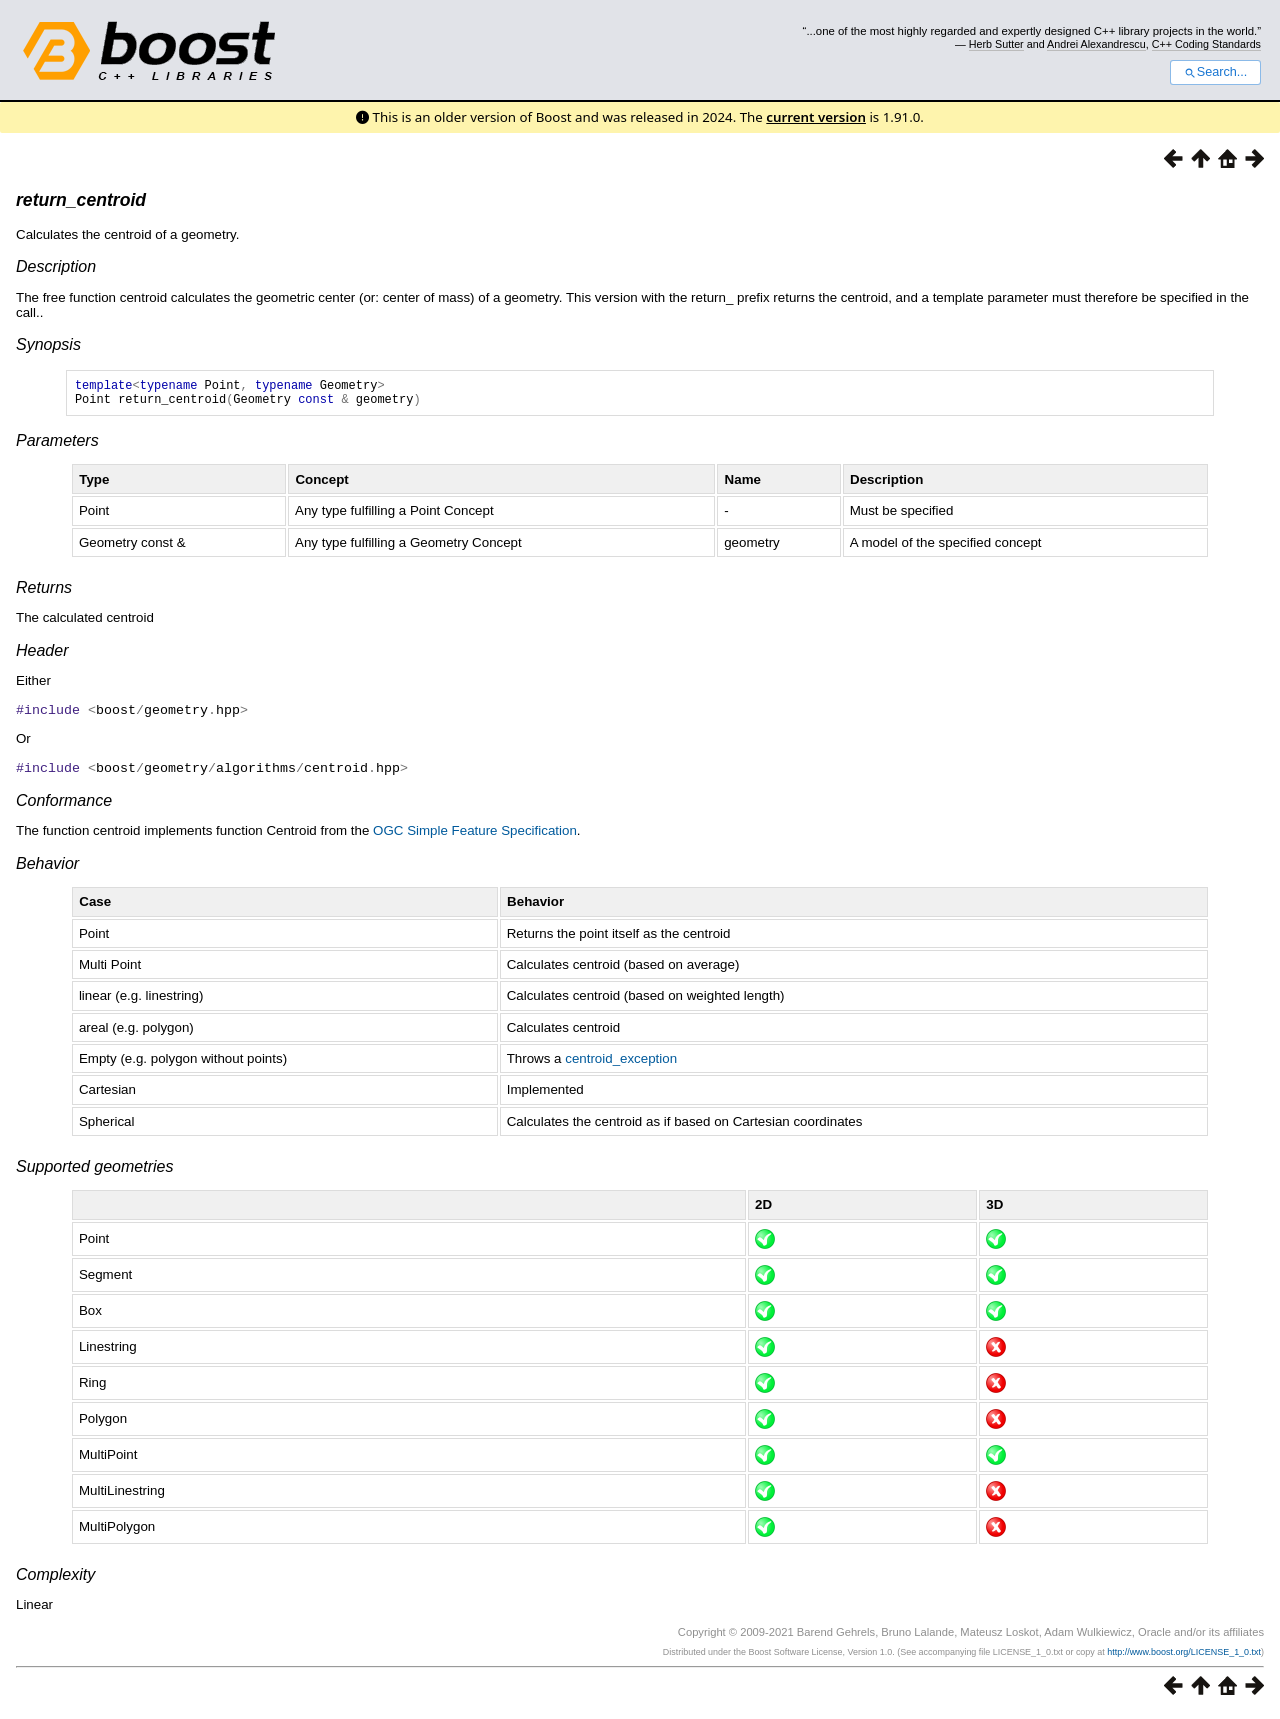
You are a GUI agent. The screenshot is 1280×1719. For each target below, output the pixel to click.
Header (42, 656)
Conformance (64, 804)
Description (56, 266)
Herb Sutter (996, 44)
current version (816, 117)
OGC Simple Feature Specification (475, 834)
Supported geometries (94, 1170)
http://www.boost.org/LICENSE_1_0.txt (1184, 1656)
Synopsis (48, 344)
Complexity (55, 1578)
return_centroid (81, 200)
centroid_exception (621, 1062)
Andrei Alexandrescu (1096, 44)
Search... (1215, 72)
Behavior (47, 867)
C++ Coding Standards (1206, 44)
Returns (44, 593)
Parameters (57, 446)
